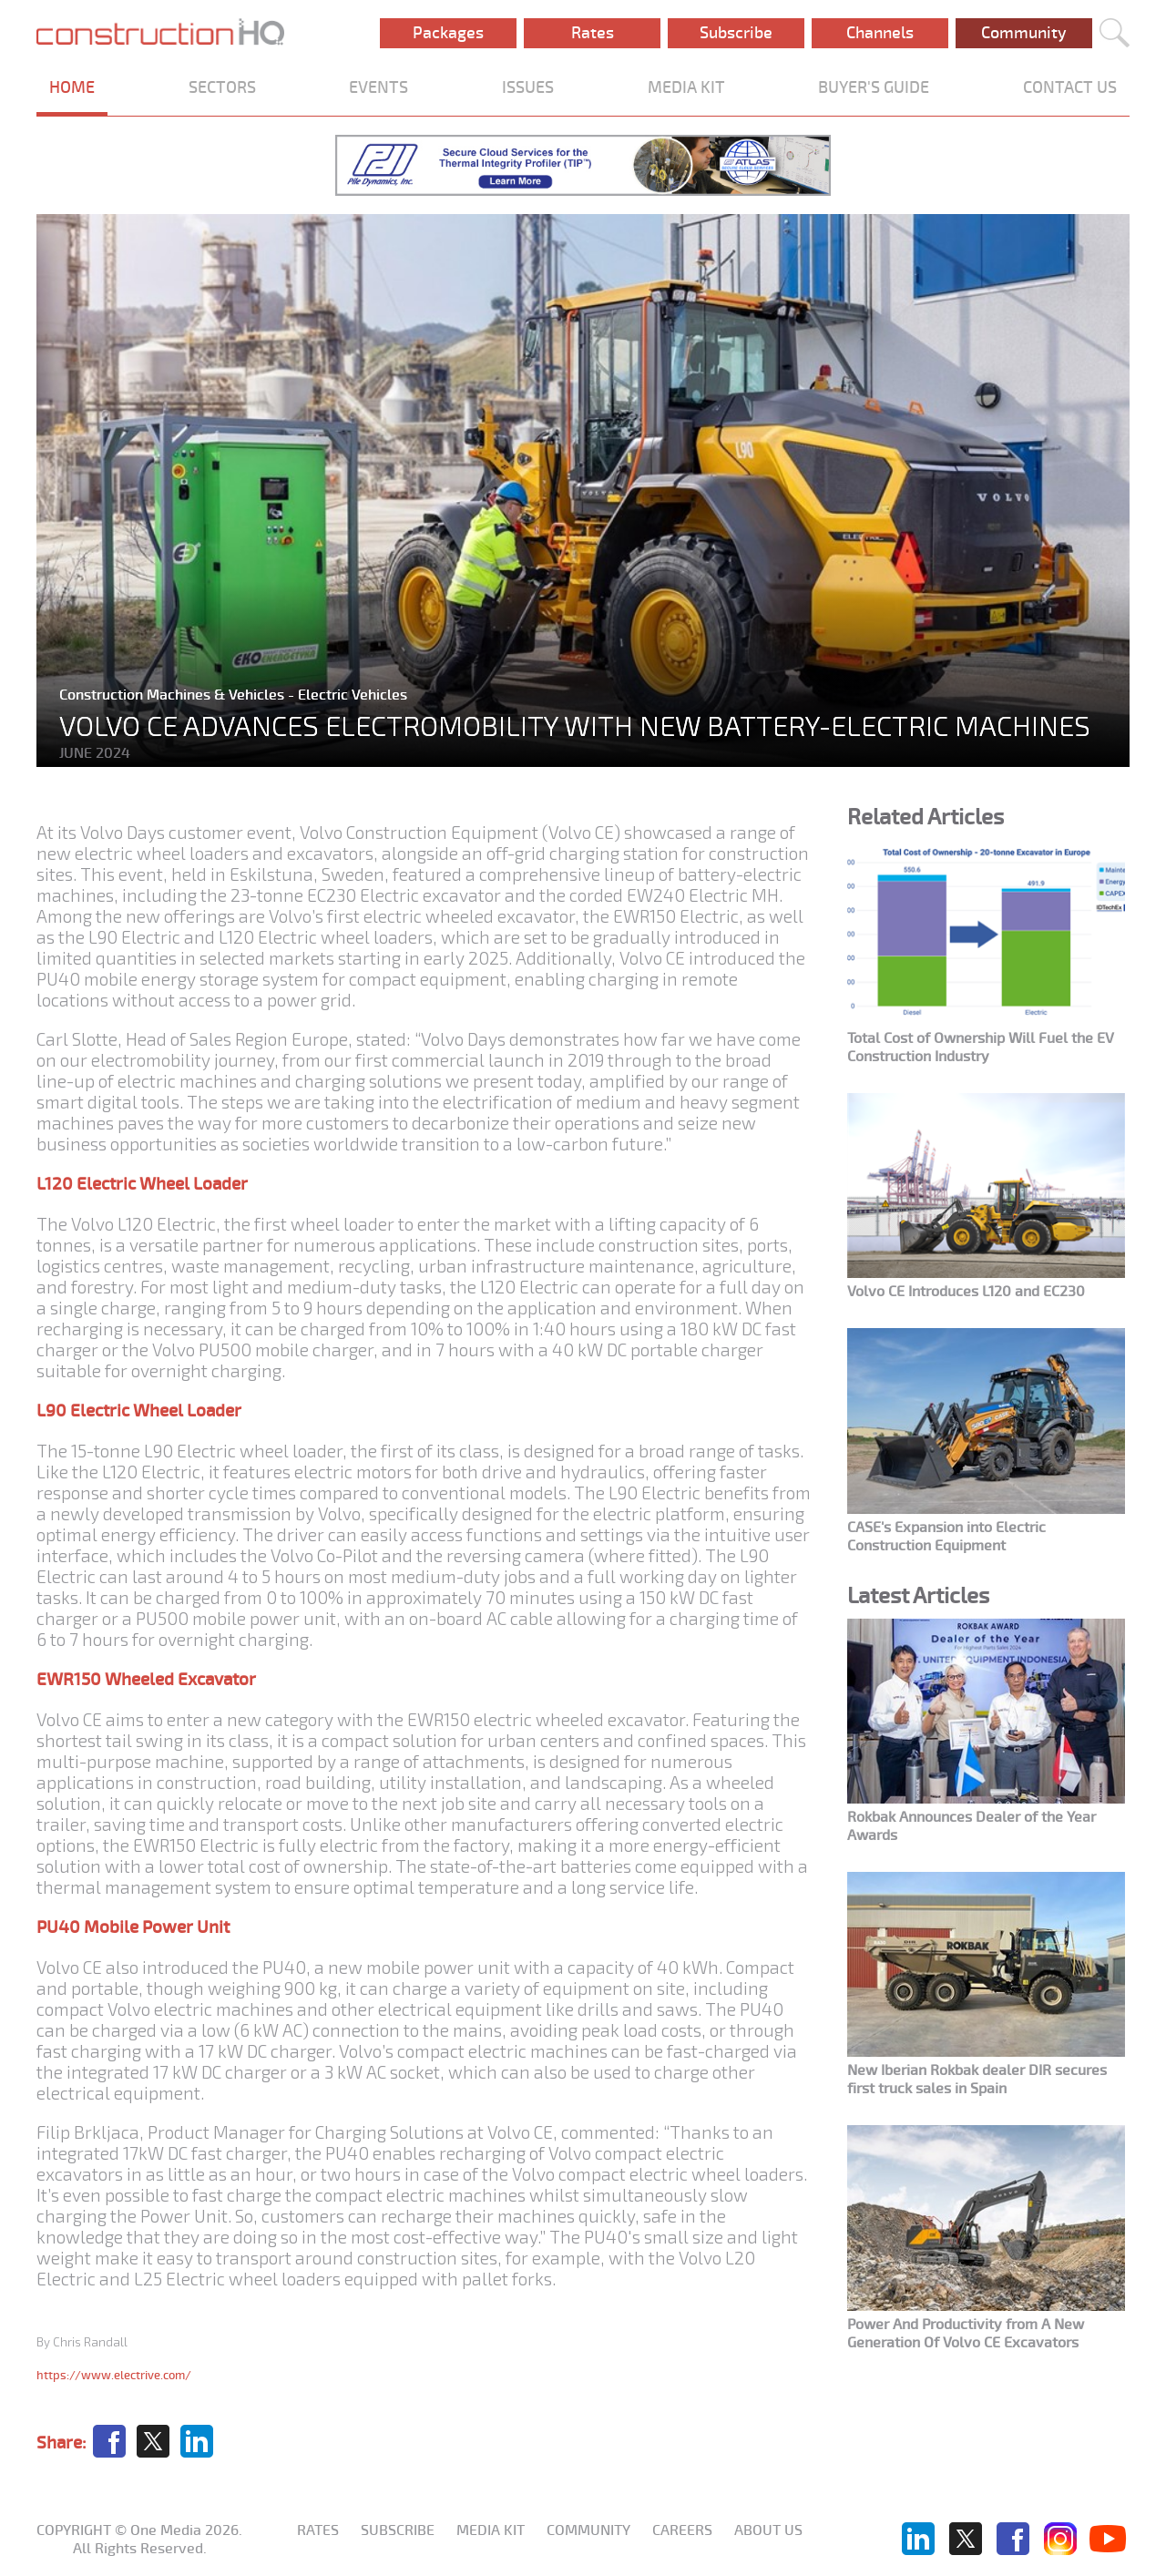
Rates (592, 33)
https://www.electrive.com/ (113, 2375)
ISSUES (528, 87)
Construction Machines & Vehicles (173, 695)
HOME (72, 87)
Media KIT (490, 2530)
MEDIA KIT (686, 87)
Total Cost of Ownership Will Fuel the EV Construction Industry (980, 1047)
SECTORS (222, 87)
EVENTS (378, 87)
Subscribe (736, 33)
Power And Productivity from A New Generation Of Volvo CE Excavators (965, 2333)
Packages (448, 33)
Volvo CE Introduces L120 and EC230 (966, 1292)
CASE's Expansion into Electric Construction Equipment (946, 1536)
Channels (880, 33)
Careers (682, 2530)
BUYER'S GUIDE (873, 87)
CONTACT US (1070, 87)
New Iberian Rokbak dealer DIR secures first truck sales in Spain (977, 2079)
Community (1024, 33)
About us (768, 2530)
